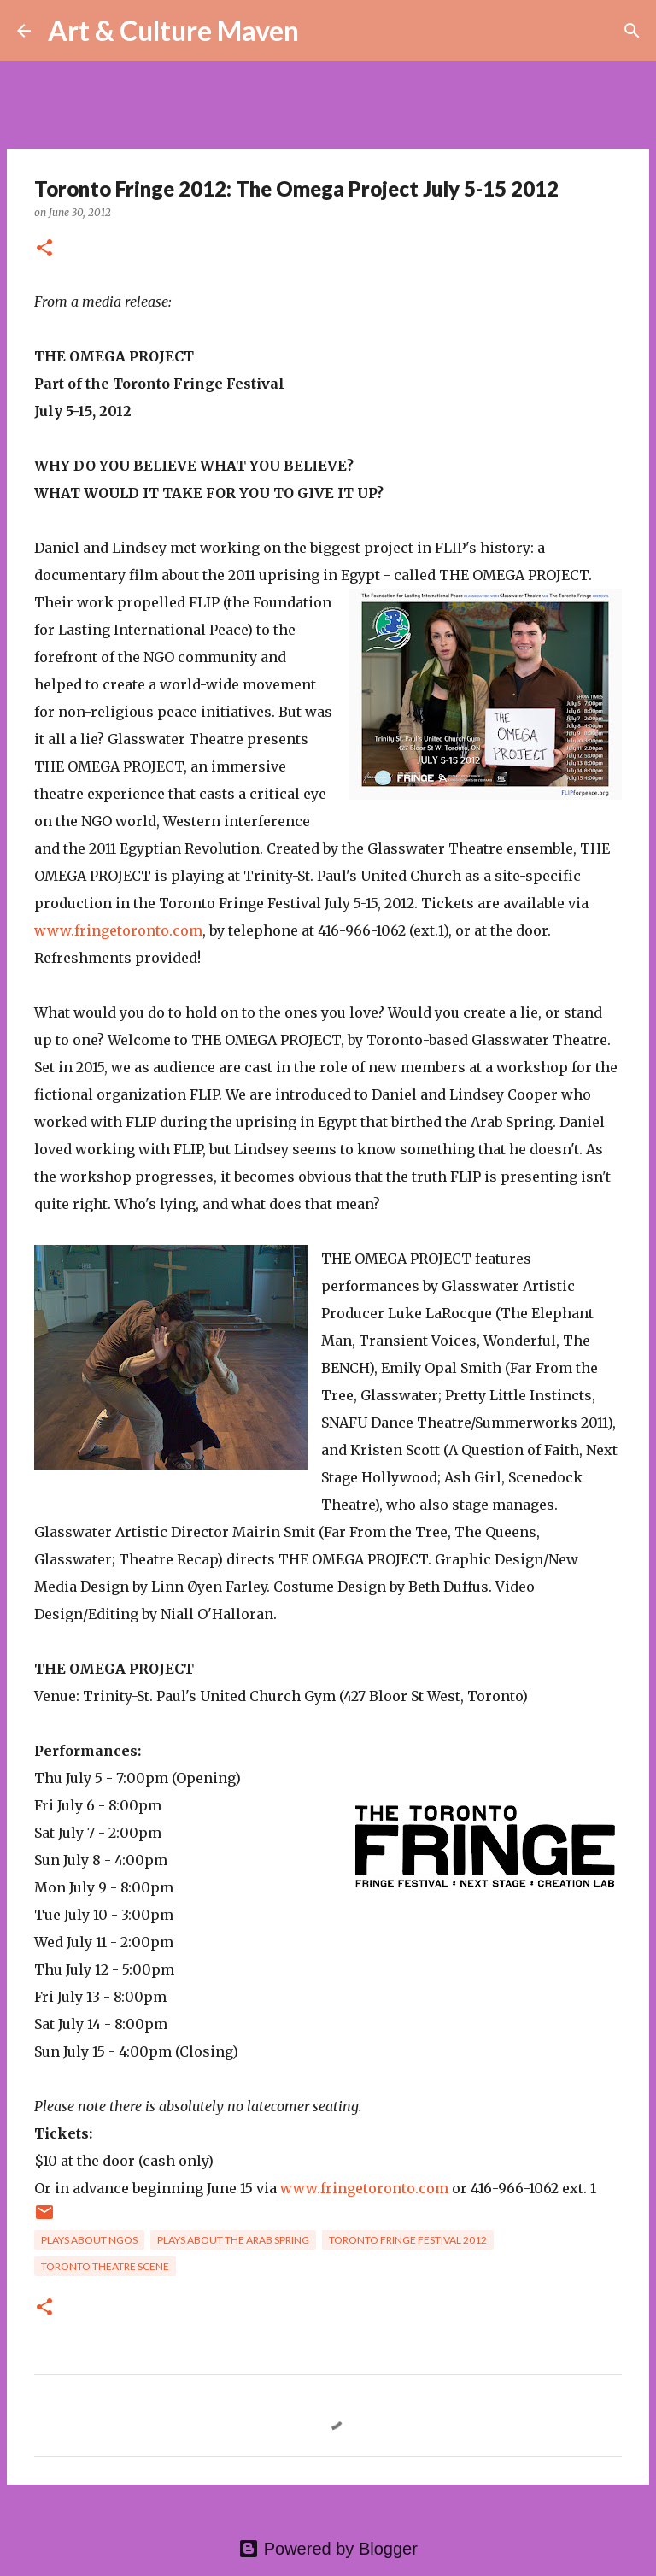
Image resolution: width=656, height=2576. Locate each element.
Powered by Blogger (328, 2548)
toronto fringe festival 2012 (408, 2239)
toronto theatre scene (105, 2266)
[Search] (323, 30)
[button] (44, 249)
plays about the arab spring (233, 2239)
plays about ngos (89, 2239)
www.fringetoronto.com (118, 930)
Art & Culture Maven (173, 30)
